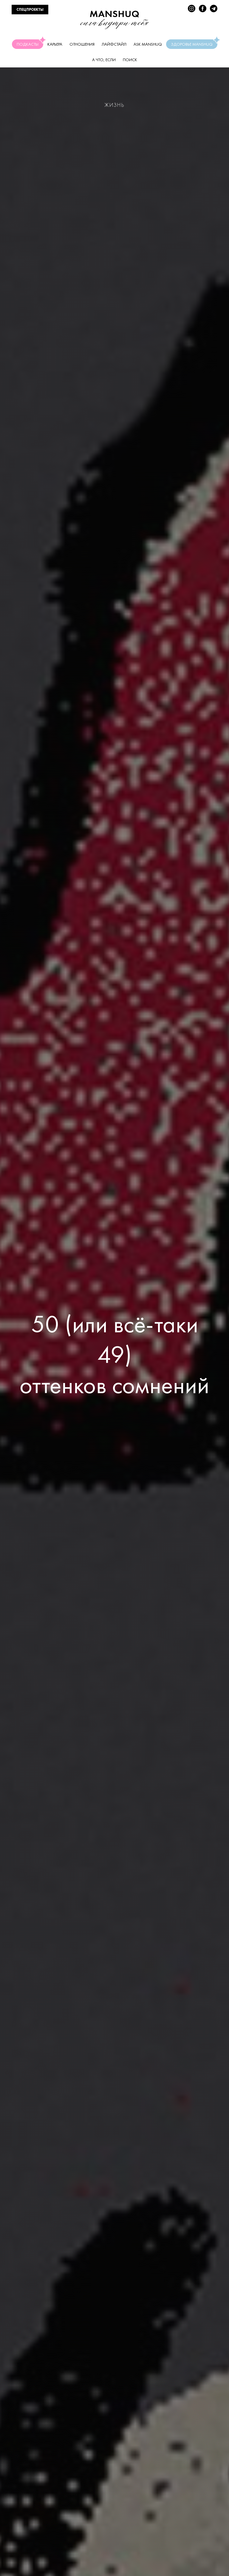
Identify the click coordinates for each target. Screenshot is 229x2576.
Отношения (82, 44)
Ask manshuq (148, 44)
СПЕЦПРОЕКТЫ (30, 10)
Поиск (130, 59)
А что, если (104, 59)
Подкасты (30, 43)
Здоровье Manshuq (194, 43)
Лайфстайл (114, 44)
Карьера (54, 44)
